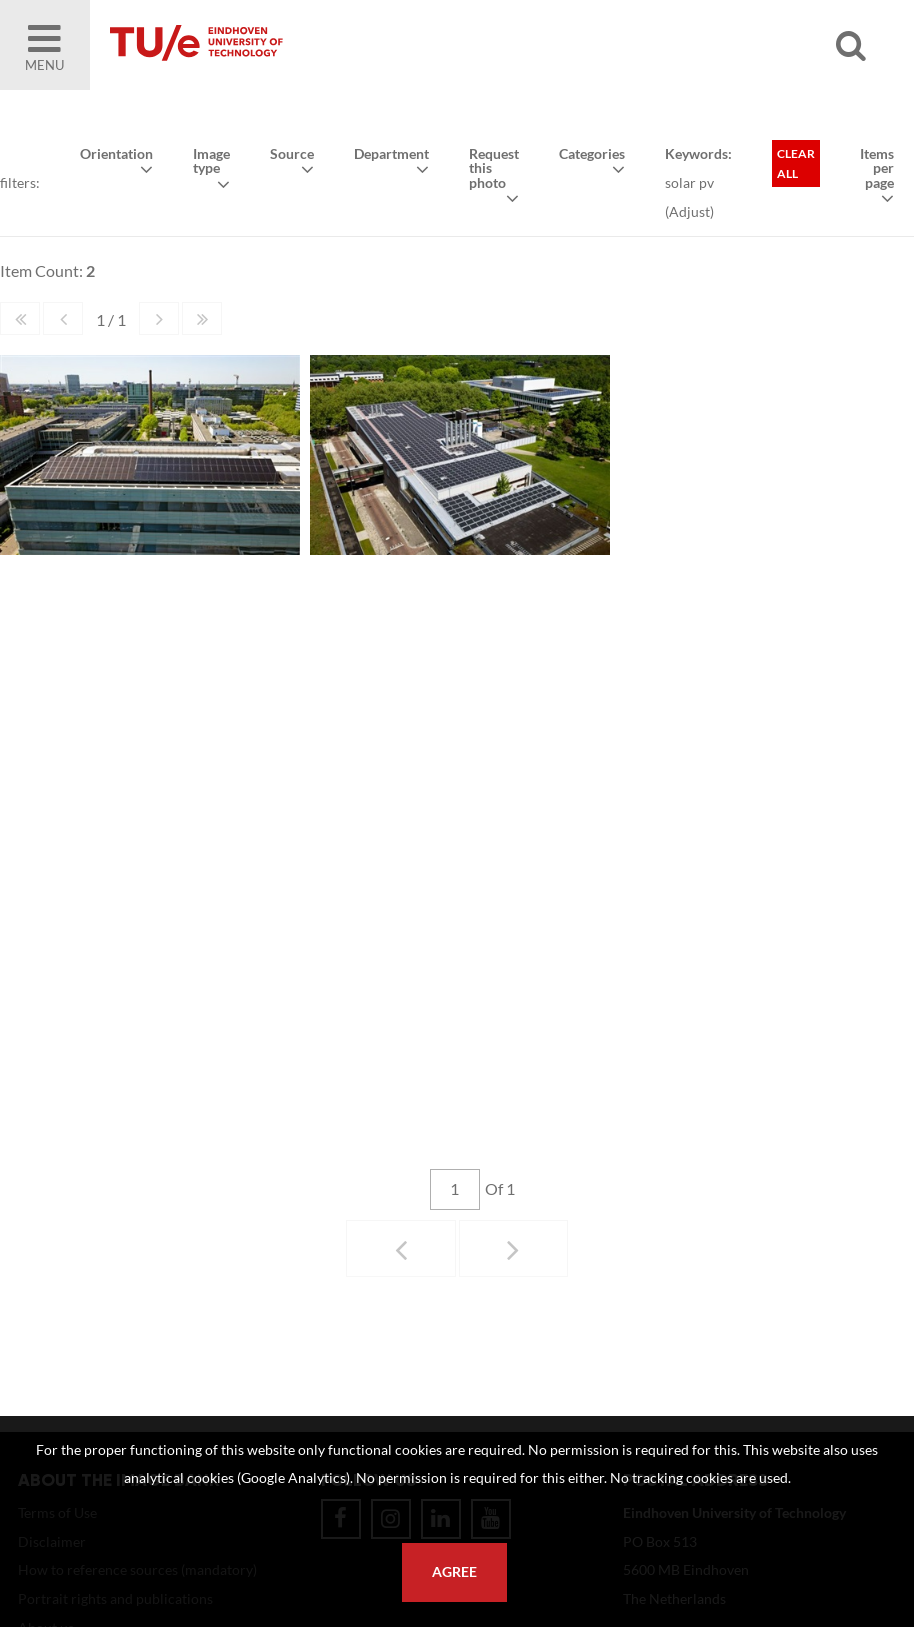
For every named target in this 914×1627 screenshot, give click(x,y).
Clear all (796, 163)
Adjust (689, 211)
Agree (454, 1572)
